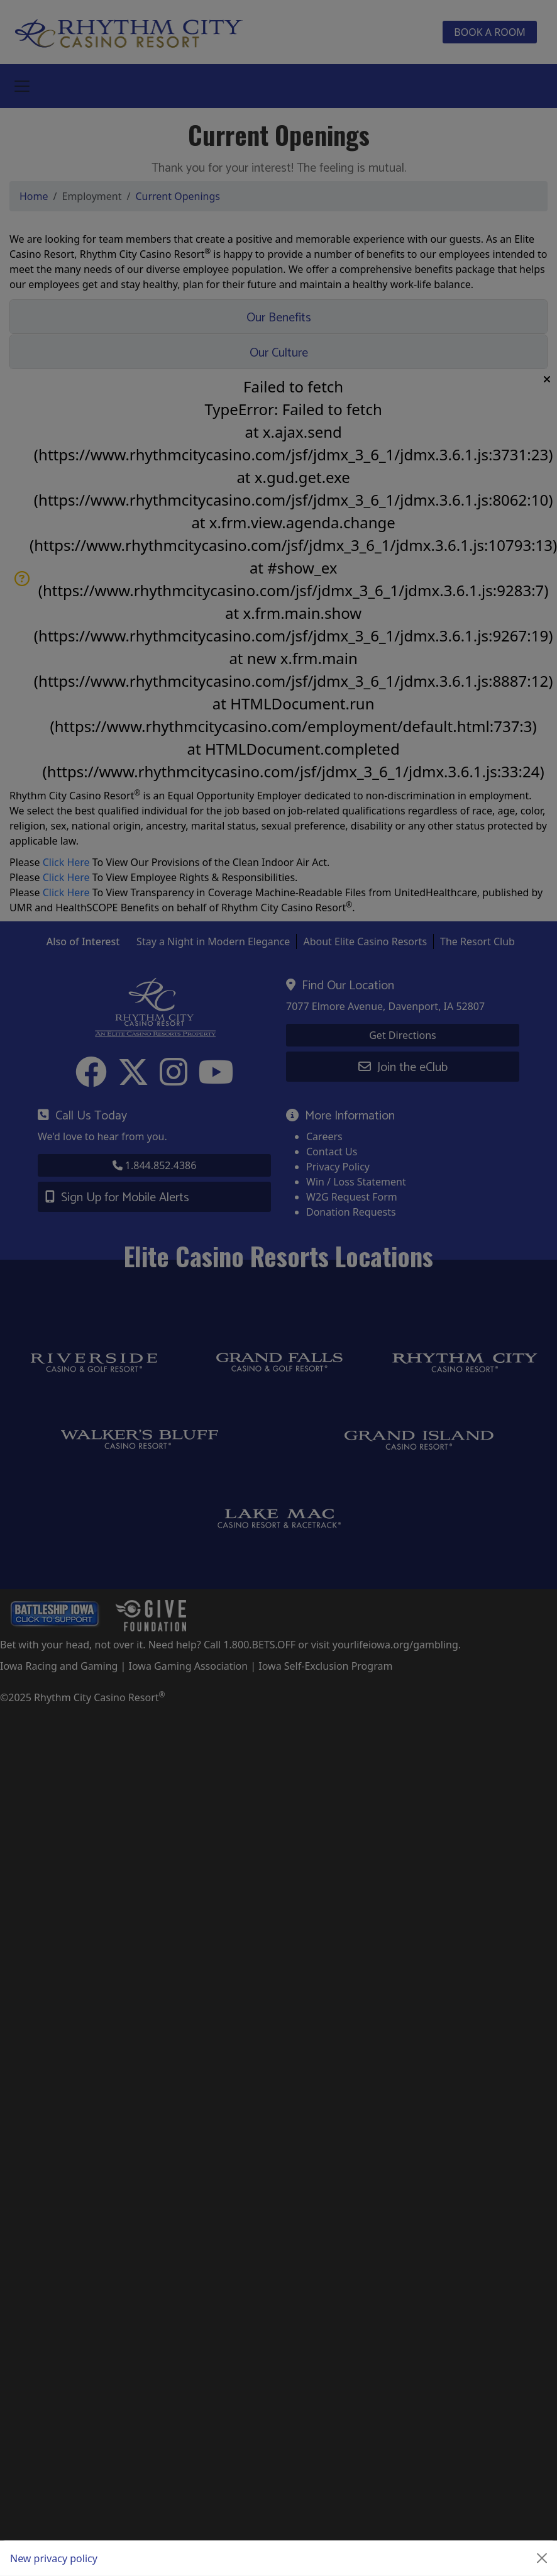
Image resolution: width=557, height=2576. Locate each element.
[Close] (542, 2558)
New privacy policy (53, 2558)
